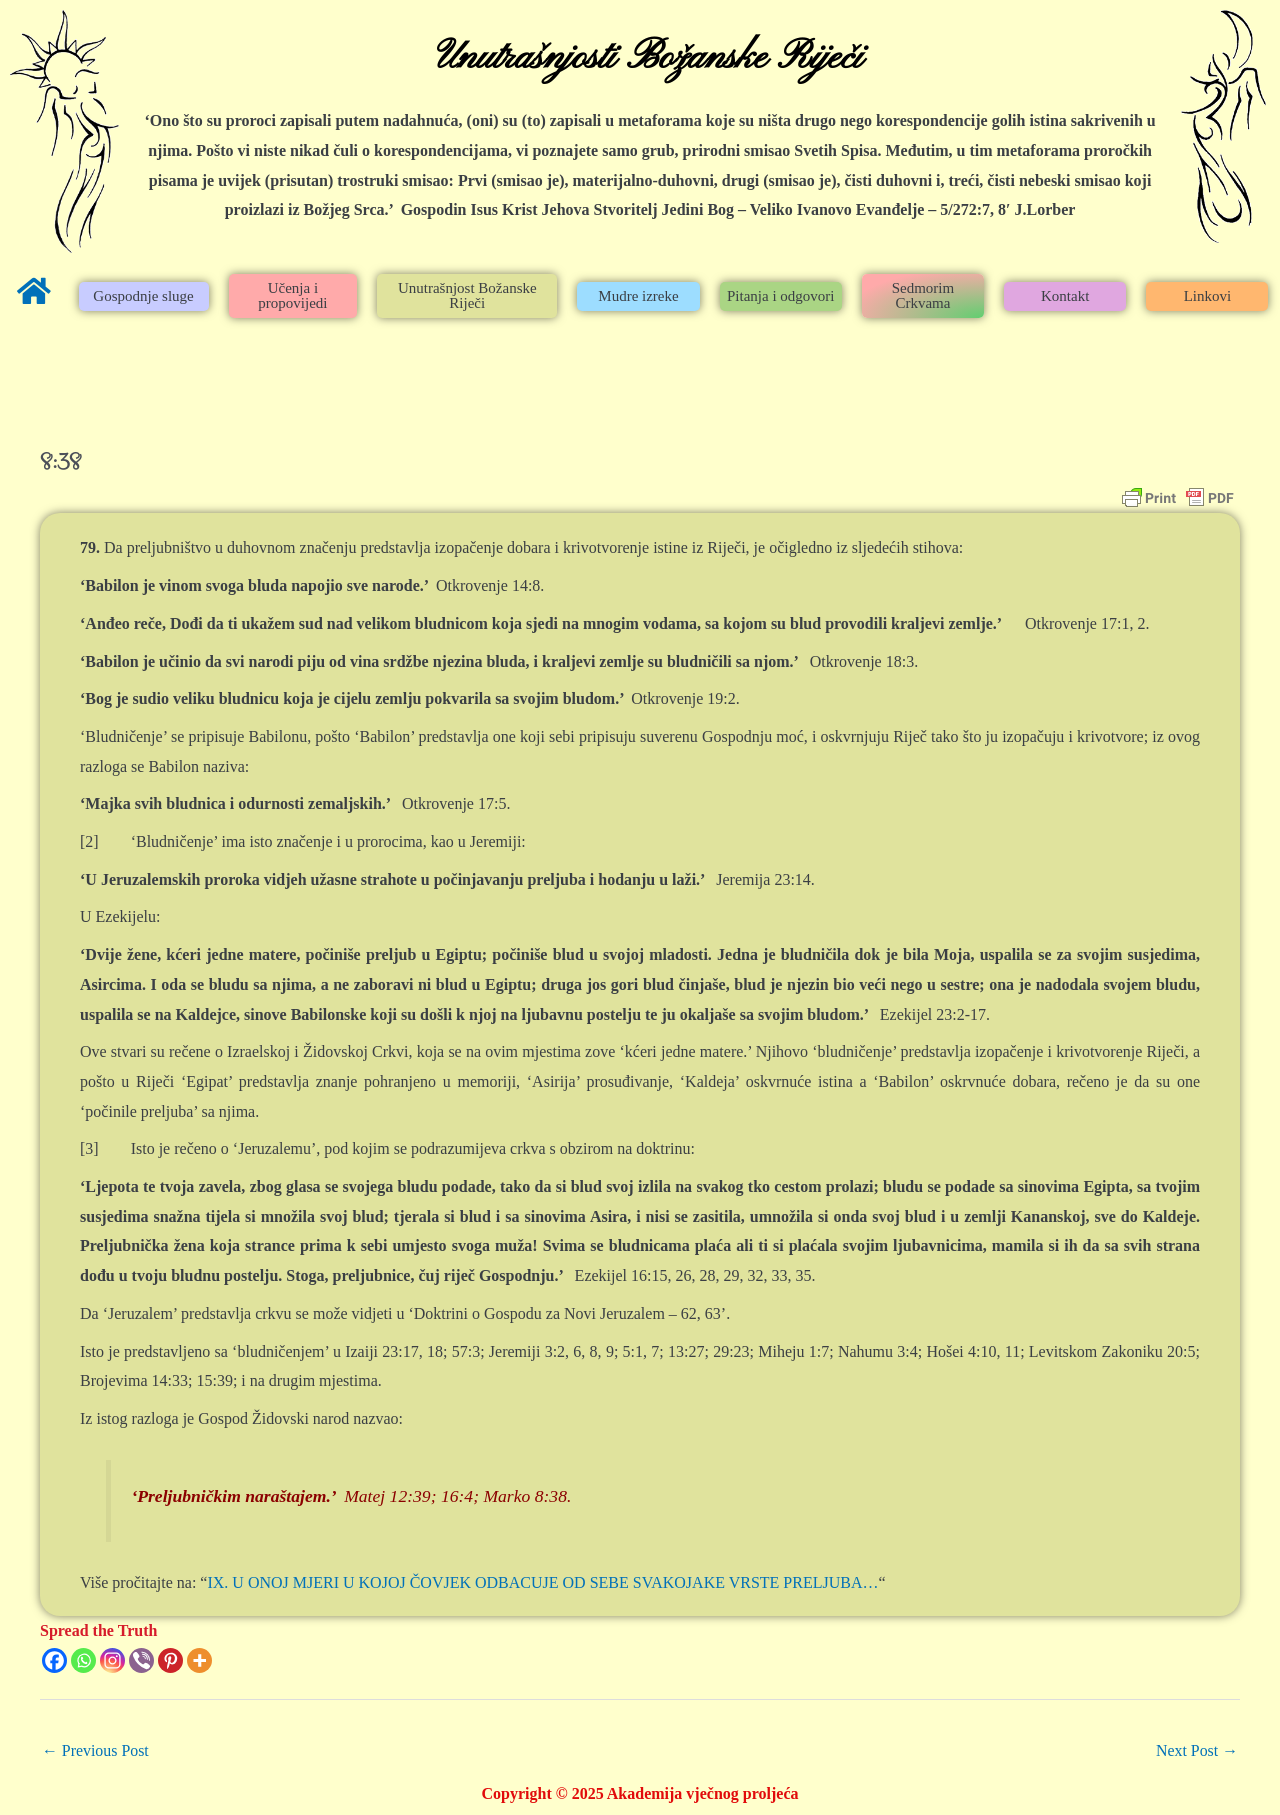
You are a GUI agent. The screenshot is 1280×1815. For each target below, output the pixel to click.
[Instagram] (112, 1660)
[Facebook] (54, 1660)
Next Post (1196, 1750)
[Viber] (141, 1660)
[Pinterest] (170, 1660)
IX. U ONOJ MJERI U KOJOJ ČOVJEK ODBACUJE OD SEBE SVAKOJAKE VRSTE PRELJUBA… (542, 1582)
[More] (199, 1660)
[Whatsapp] (83, 1660)
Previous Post (96, 1750)
